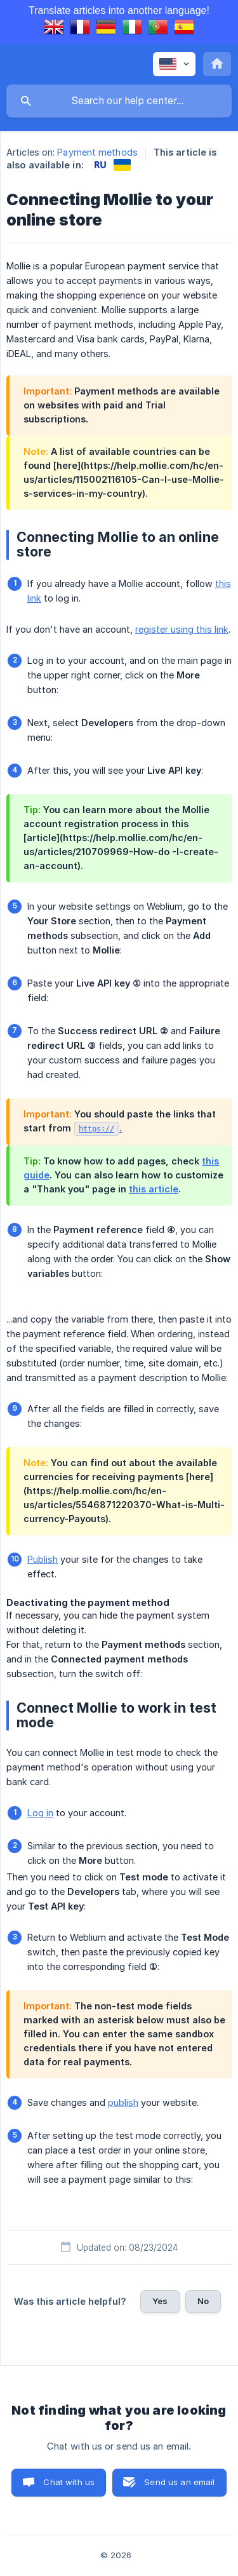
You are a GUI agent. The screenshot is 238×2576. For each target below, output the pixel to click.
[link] (100, 165)
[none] (174, 64)
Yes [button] (160, 2301)
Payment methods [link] (97, 152)
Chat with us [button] (69, 2482)
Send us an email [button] (179, 2482)
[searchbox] (119, 101)
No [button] (203, 2301)
